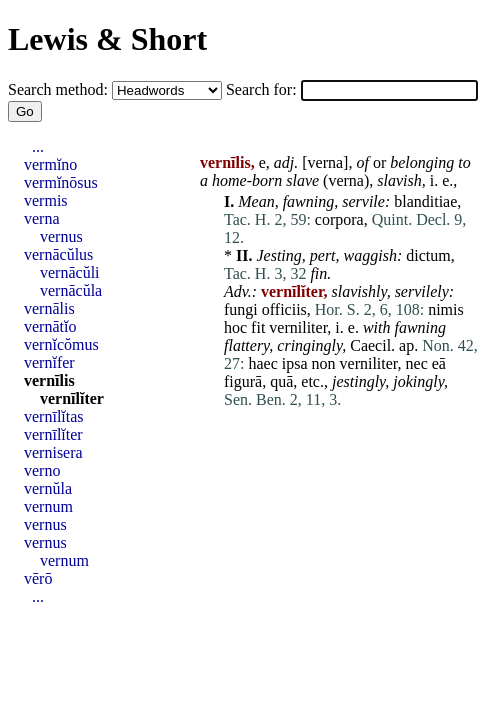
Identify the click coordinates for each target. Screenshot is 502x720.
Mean (256, 201)
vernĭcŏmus (61, 344)
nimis (446, 309)
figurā (243, 381)
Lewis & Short (107, 39)
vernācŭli (70, 272)
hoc (235, 327)
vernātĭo (50, 326)
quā (281, 381)
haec (262, 363)
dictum (428, 255)
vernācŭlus (58, 254)
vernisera (53, 452)
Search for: (263, 89)
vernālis (49, 308)
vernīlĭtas (54, 416)
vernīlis (49, 380)
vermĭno (50, 164)
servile (363, 201)
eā (439, 363)
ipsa (295, 363)
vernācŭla (71, 290)
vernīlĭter (72, 398)
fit (258, 327)
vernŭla (48, 488)
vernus (61, 236)
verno (42, 470)
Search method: (60, 89)
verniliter (298, 327)
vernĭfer (49, 362)
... (38, 146)
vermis (46, 200)
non (324, 363)
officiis (284, 309)
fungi (241, 309)
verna (326, 162)
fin (318, 273)
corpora (339, 219)
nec (417, 363)
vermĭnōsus (61, 182)
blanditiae (425, 201)
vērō (38, 578)
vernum (48, 506)
